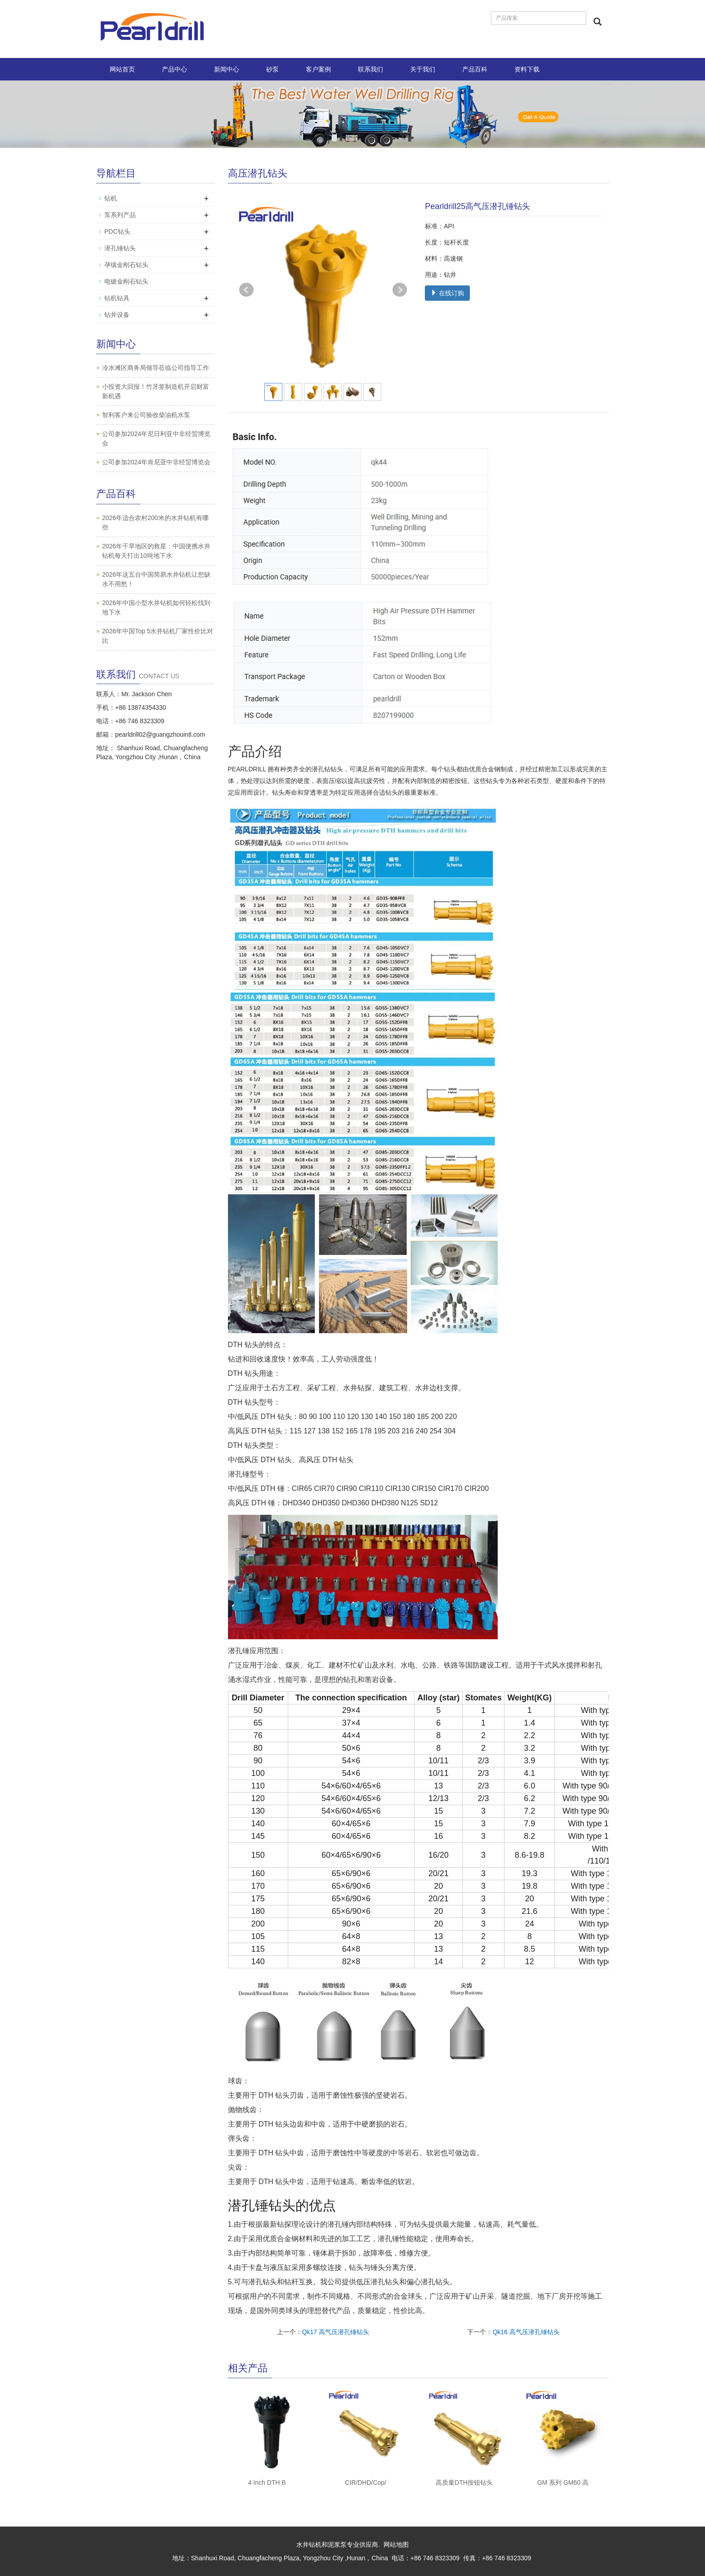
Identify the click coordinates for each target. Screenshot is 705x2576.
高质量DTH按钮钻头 (464, 2482)
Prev (246, 290)
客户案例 (318, 69)
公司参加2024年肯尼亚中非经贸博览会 (156, 462)
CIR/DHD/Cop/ (365, 2482)
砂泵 (272, 69)
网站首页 (122, 69)
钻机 (110, 198)
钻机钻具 (116, 298)
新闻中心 (226, 69)
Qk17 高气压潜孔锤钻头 (335, 2332)
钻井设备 (116, 314)
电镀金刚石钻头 (126, 281)
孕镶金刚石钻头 (126, 264)
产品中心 (174, 69)
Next (400, 290)
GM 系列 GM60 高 (563, 2482)
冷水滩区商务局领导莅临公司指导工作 (155, 367)
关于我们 (422, 69)
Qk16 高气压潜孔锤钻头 (525, 2332)
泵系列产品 (120, 214)
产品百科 (474, 69)
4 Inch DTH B (267, 2482)
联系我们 (370, 69)
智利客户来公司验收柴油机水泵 (146, 414)
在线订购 (447, 293)
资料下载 (527, 69)
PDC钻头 (117, 231)
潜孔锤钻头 (120, 248)
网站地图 (396, 2544)
